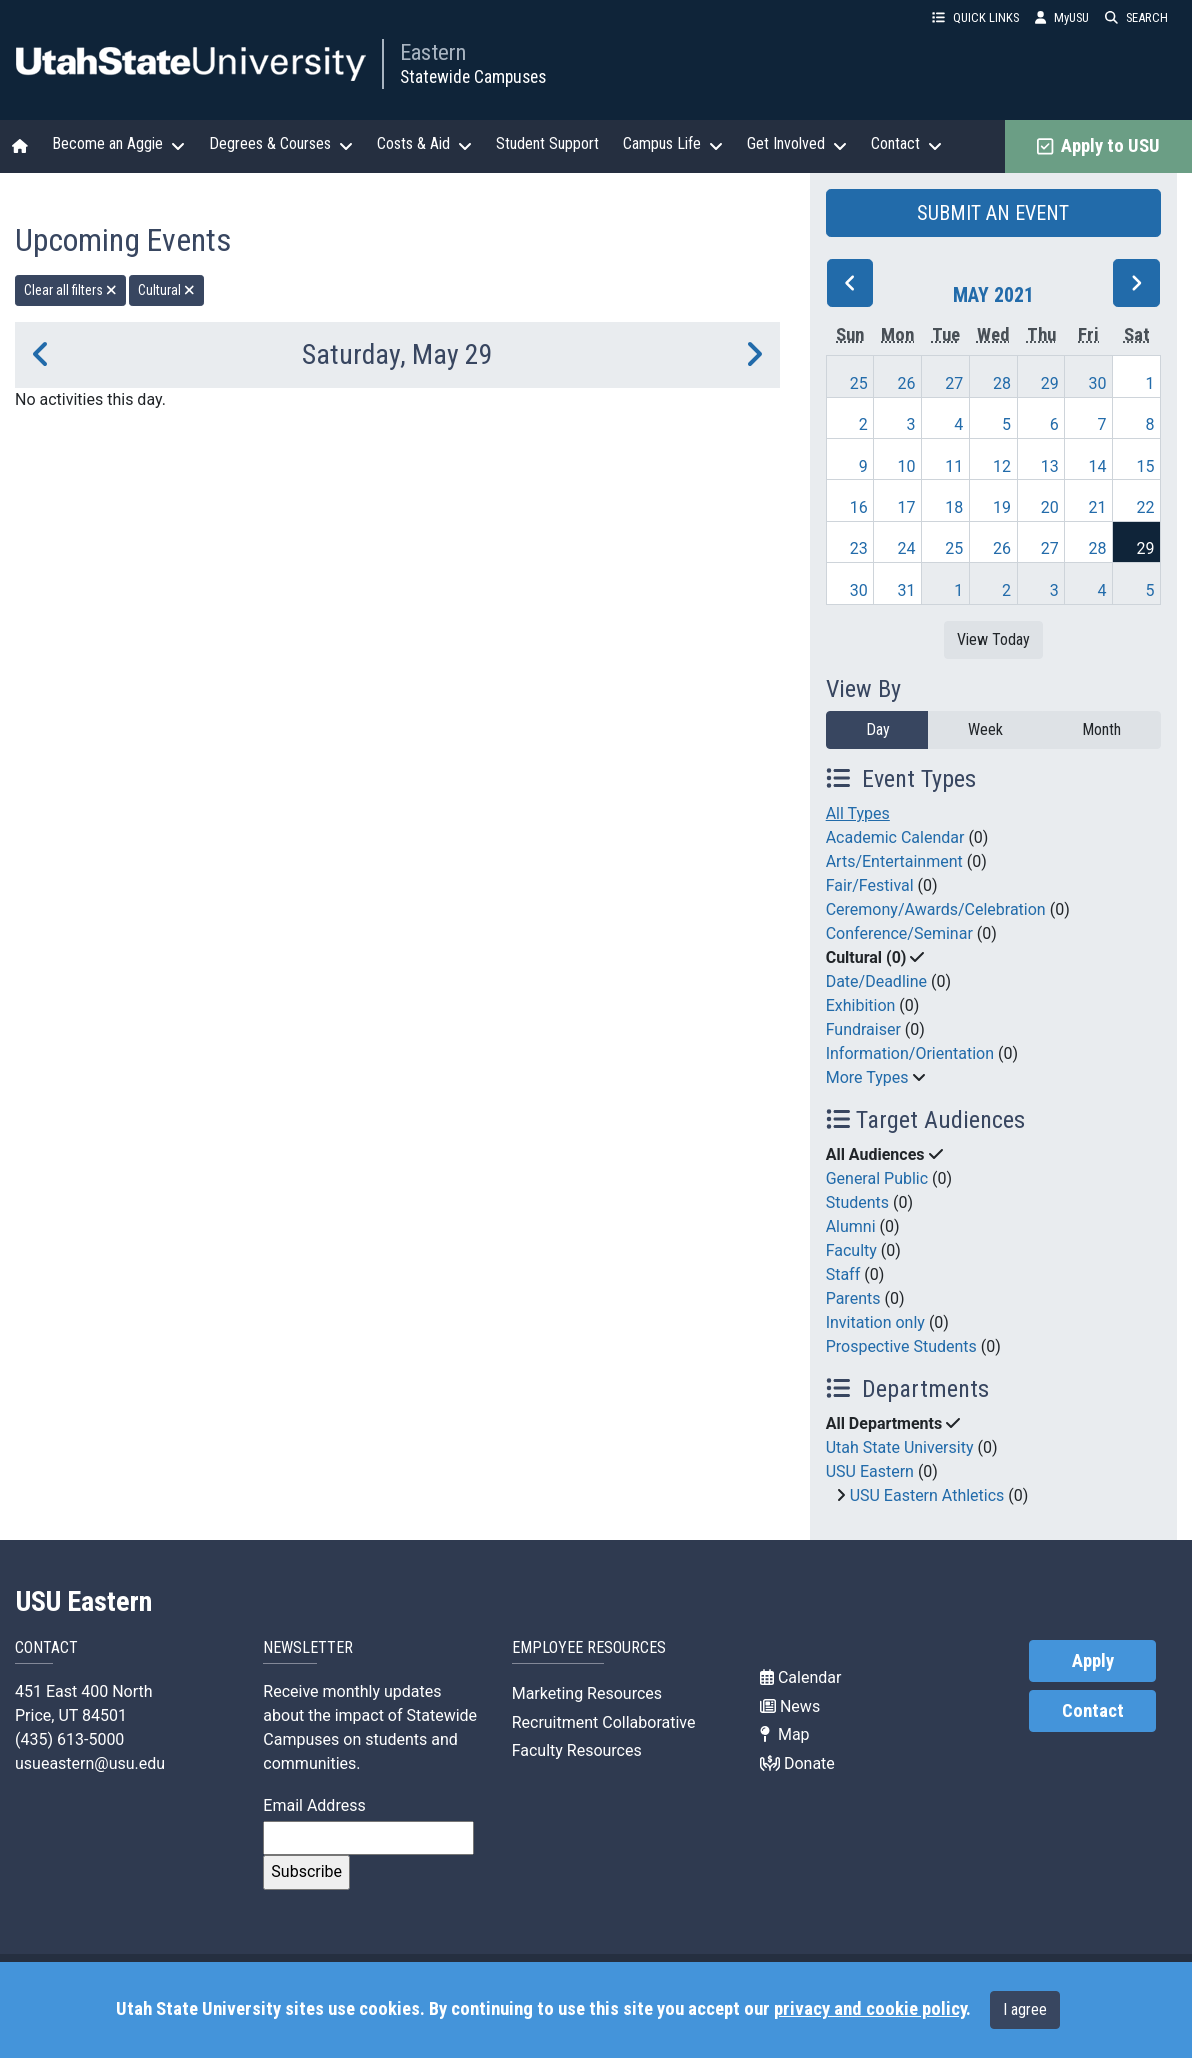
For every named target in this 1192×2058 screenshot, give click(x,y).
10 (907, 466)
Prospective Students (901, 1346)
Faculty (851, 1250)
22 (1145, 507)
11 (954, 466)
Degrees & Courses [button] (281, 144)
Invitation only (875, 1322)
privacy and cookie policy (870, 2009)
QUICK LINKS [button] (975, 17)
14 (1098, 466)
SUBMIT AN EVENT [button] (993, 213)
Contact (1093, 1711)
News (790, 1706)
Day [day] (878, 729)
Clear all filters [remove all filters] (70, 290)
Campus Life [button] (673, 144)
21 (1098, 507)
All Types (858, 813)
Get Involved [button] (797, 144)
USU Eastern (870, 1471)
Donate (797, 1763)
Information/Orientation (910, 1053)
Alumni (851, 1226)
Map (785, 1734)
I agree (1025, 2009)
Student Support (547, 143)
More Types (867, 1077)
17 (907, 507)
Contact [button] (906, 144)
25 (859, 383)
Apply (1093, 1661)
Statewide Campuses (473, 77)
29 (1050, 383)
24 (907, 548)
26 (907, 383)
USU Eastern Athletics (927, 1495)
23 (859, 548)
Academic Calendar (895, 837)
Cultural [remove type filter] (166, 290)
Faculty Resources (577, 1750)
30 (1098, 383)
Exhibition (861, 1005)
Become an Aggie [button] (118, 144)
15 (1145, 466)
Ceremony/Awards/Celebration (936, 909)
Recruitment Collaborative (604, 1722)
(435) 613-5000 (69, 1739)
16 (859, 507)
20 (1050, 507)
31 (907, 590)
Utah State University (900, 1447)
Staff (843, 1274)
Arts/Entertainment (894, 861)
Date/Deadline (876, 981)
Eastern (433, 52)
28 (1002, 383)
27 (954, 383)
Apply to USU (1098, 146)
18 (954, 507)
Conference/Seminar (899, 933)
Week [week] (985, 729)
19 (1002, 507)
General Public (877, 1178)
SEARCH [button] (1136, 17)
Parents (853, 1298)
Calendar (800, 1677)
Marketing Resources (587, 1693)
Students (857, 1202)
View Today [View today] (993, 639)
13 (1050, 466)
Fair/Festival (870, 885)
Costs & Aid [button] (424, 144)
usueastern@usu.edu (90, 1763)
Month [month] (1101, 729)
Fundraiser (863, 1029)
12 (1002, 466)
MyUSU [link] (1062, 17)
